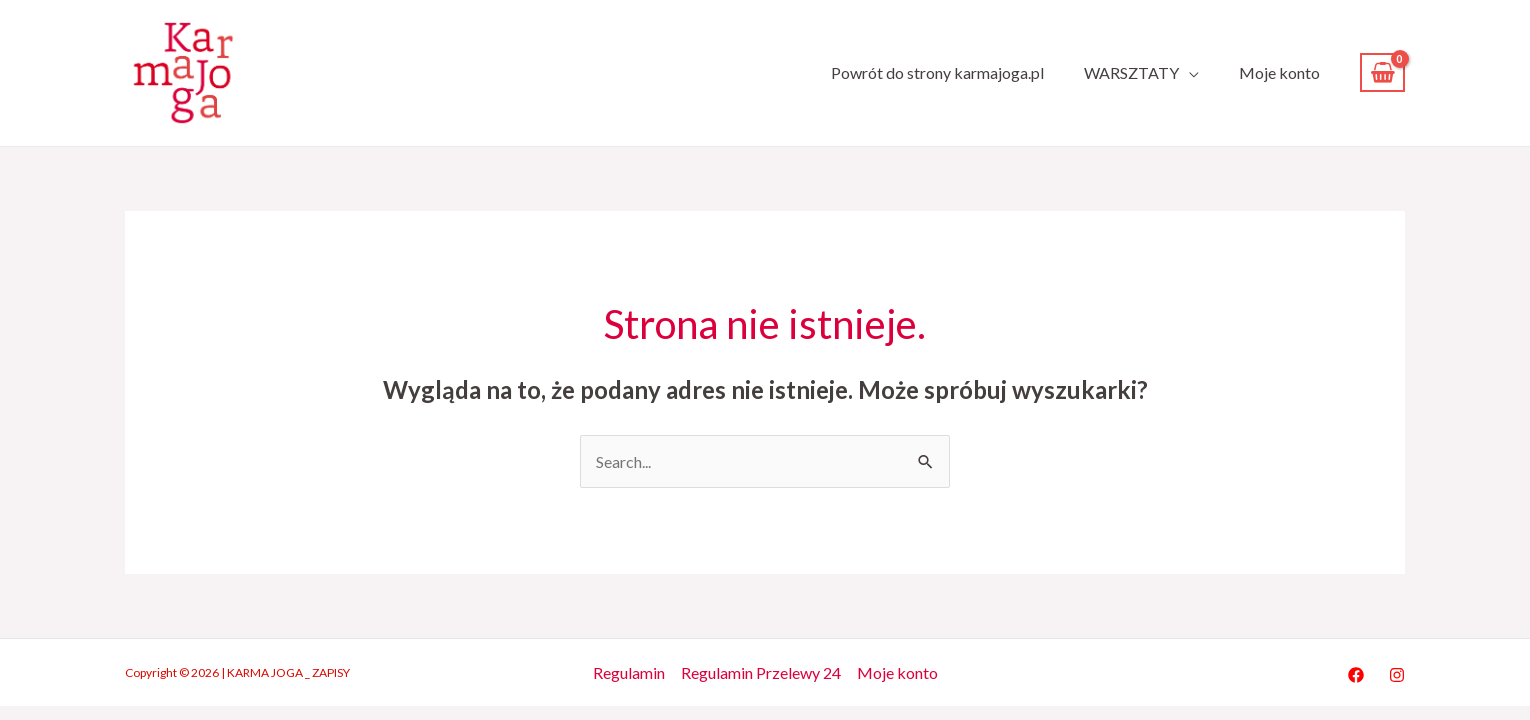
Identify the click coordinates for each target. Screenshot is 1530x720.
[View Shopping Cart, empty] (1382, 72)
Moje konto (1279, 72)
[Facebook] (1356, 675)
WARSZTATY (1131, 72)
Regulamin (629, 672)
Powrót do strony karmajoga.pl (937, 72)
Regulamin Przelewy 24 (761, 672)
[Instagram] (1397, 675)
